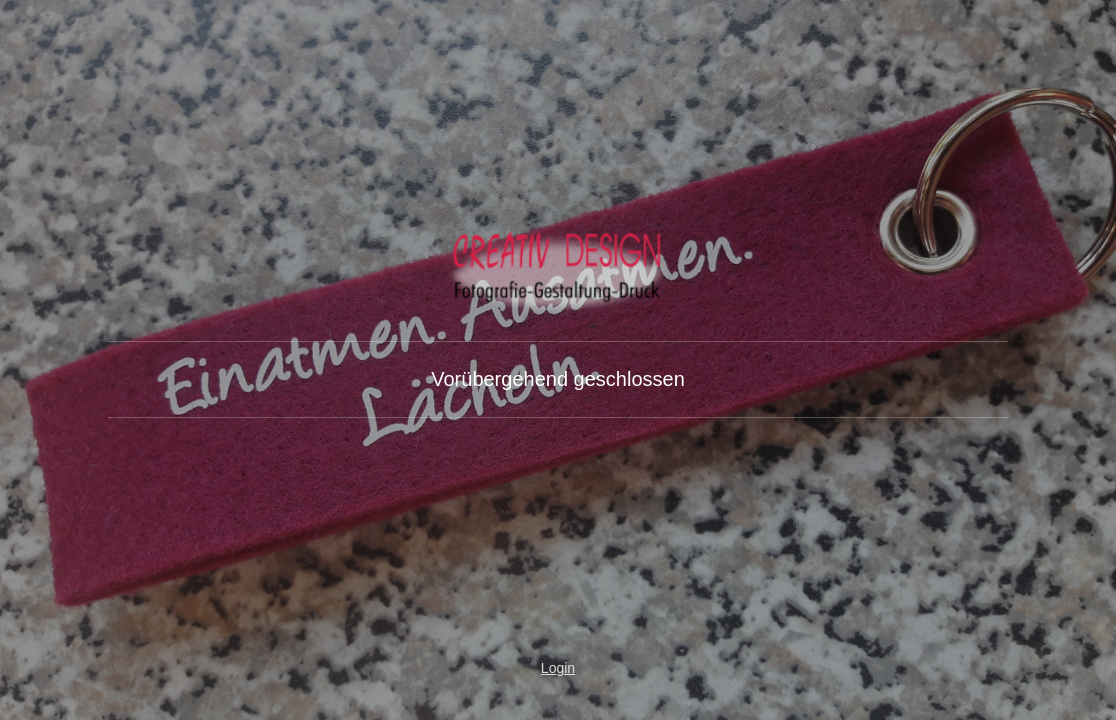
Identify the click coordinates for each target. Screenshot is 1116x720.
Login (558, 668)
